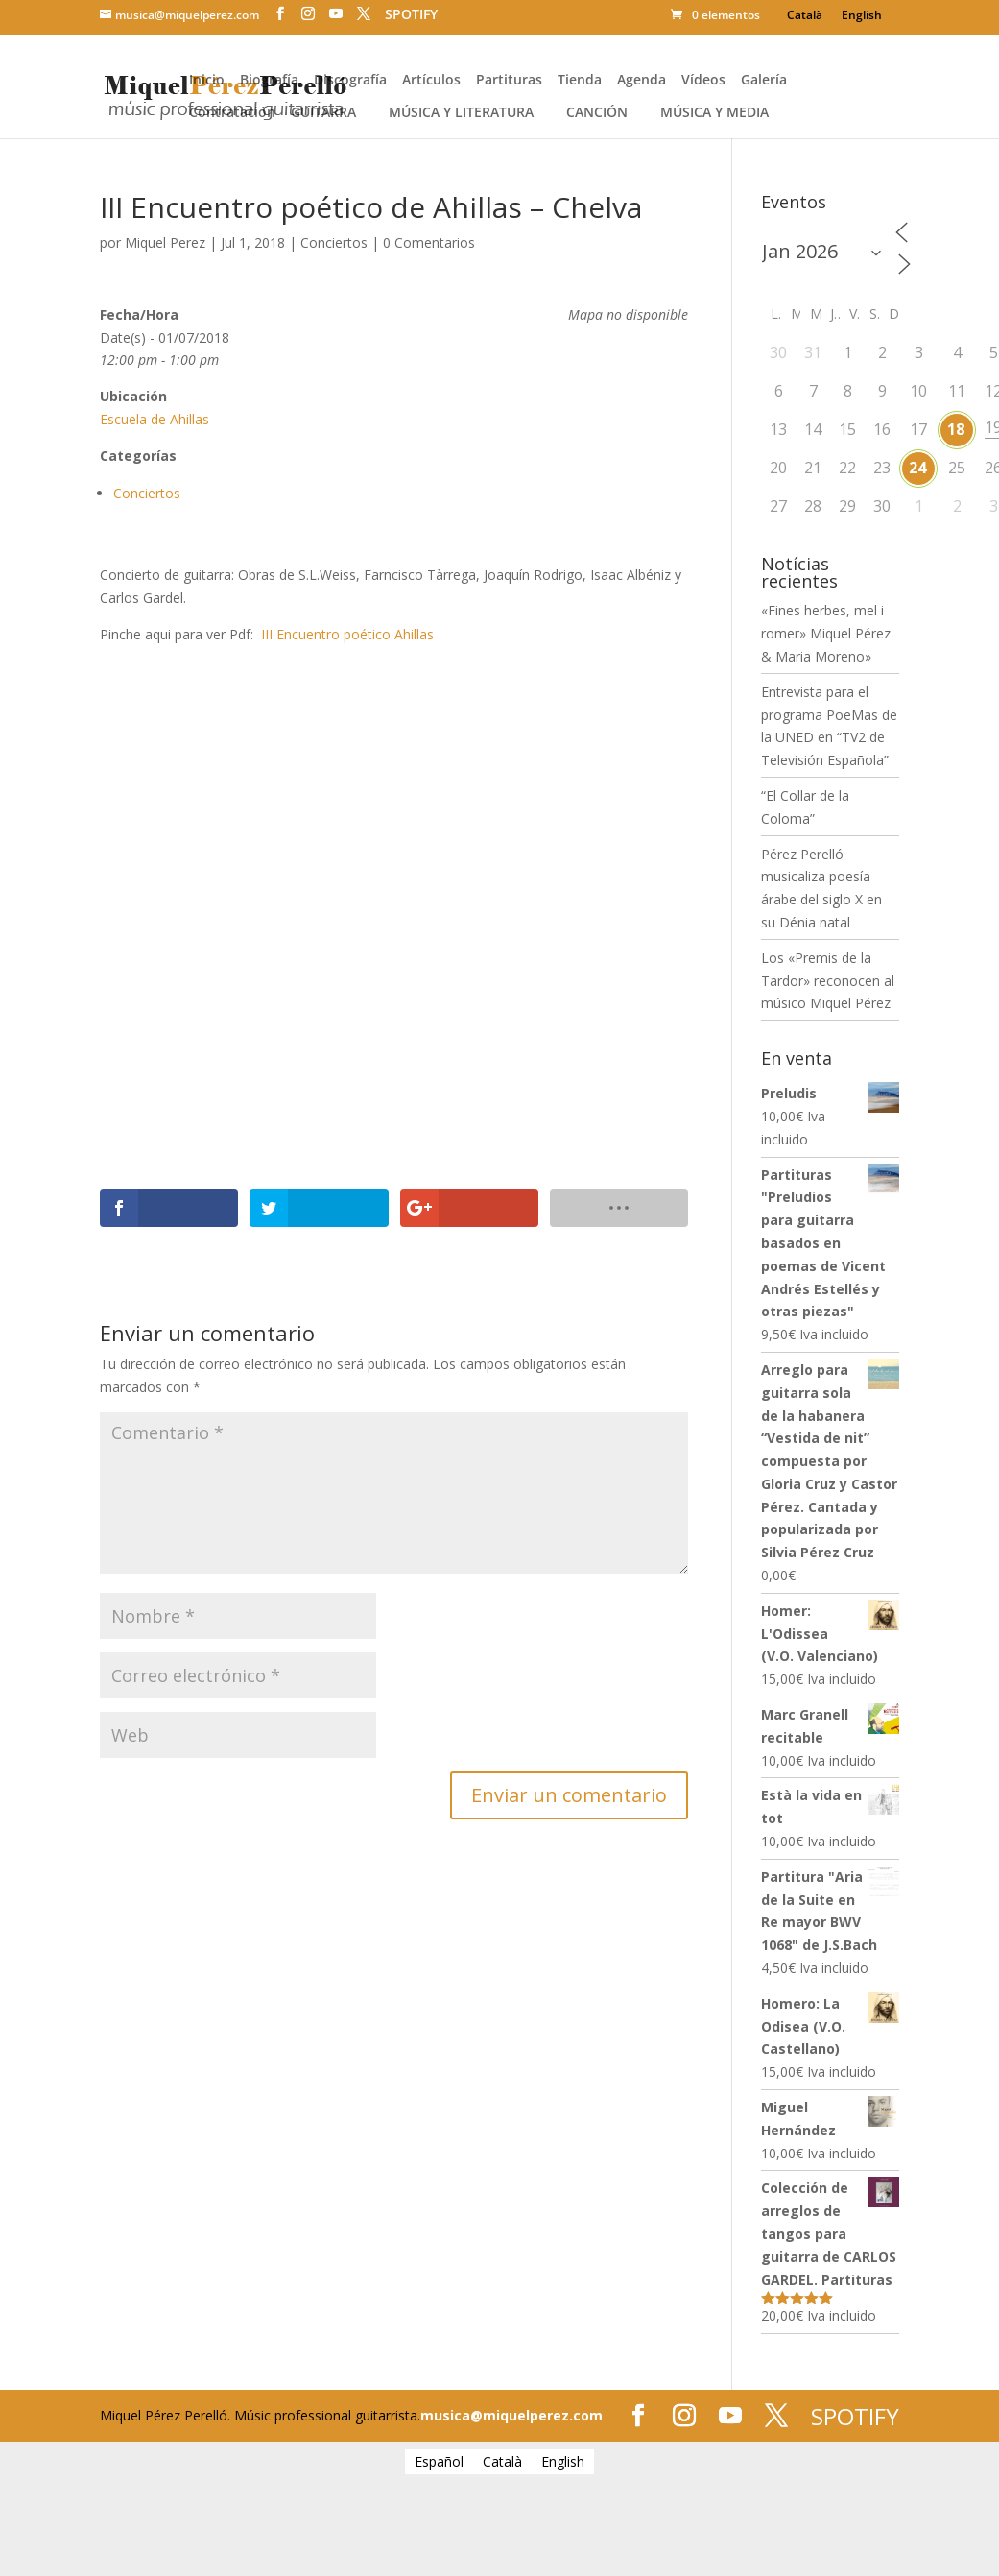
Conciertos (334, 242)
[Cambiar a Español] (439, 2461)
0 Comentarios (429, 242)
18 (955, 429)
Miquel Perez (165, 242)
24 (917, 467)
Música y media (714, 113)
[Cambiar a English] (862, 15)
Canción (597, 113)
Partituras (509, 80)
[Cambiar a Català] (804, 15)
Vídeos (703, 80)
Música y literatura (461, 113)
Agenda (641, 80)
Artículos (431, 80)
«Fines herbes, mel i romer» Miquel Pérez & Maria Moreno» (826, 633)
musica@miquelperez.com (511, 2415)
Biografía (269, 80)
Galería (764, 80)
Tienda (580, 80)
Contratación (232, 113)
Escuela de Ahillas (154, 419)
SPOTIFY (411, 14)
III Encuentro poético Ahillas (351, 634)
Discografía (350, 80)
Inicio (207, 80)
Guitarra (323, 113)
